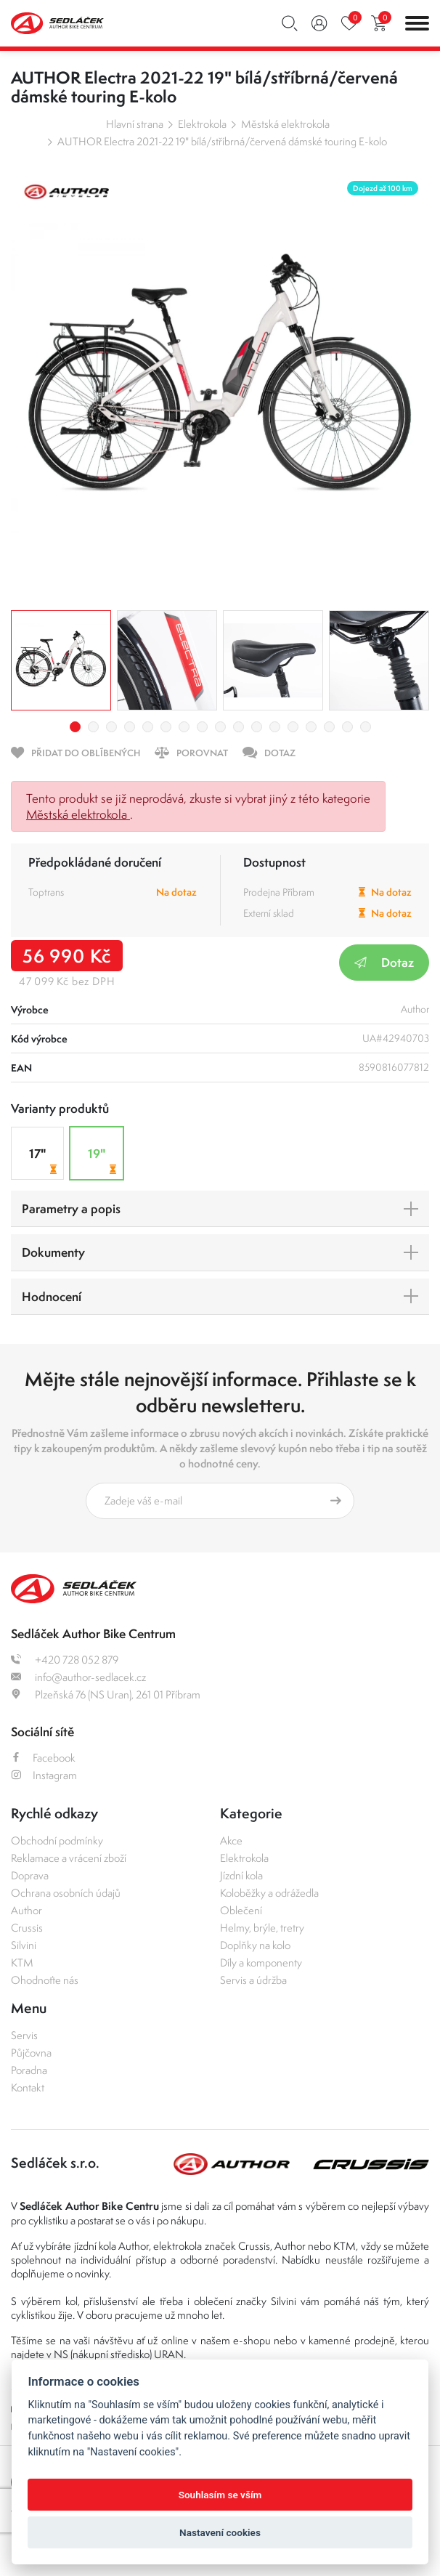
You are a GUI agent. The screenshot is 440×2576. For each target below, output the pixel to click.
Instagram (44, 1775)
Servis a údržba (253, 1980)
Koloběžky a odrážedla (269, 1893)
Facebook (43, 1758)
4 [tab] (129, 726)
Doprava (30, 1875)
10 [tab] (238, 726)
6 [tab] (165, 726)
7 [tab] (184, 726)
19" (104, 1160)
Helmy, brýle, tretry (262, 1928)
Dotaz (384, 962)
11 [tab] (256, 726)
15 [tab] (329, 726)
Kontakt (27, 2087)
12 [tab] (274, 726)
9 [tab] (220, 726)
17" (44, 1160)
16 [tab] (347, 726)
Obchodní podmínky (57, 1840)
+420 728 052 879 (64, 1659)
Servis (24, 2035)
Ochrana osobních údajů (66, 1893)
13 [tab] (293, 726)
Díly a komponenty (261, 1962)
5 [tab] (147, 726)
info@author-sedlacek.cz (78, 1677)
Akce (231, 1840)
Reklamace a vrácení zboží (68, 1858)
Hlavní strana (134, 124)
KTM (22, 1962)
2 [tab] (93, 726)
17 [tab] (365, 726)
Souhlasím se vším (220, 2494)
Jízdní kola (241, 1875)
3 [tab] (111, 726)
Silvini (23, 1945)
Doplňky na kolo (255, 1945)
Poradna (29, 2070)
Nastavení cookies (220, 2532)
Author (26, 1910)
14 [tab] (311, 726)
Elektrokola (202, 124)
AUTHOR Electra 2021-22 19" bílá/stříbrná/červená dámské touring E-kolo (222, 141)
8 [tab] (202, 726)
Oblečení (241, 1910)
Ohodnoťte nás (44, 1980)
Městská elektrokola (285, 124)
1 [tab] (75, 726)
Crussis (27, 1928)
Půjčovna (31, 2052)
